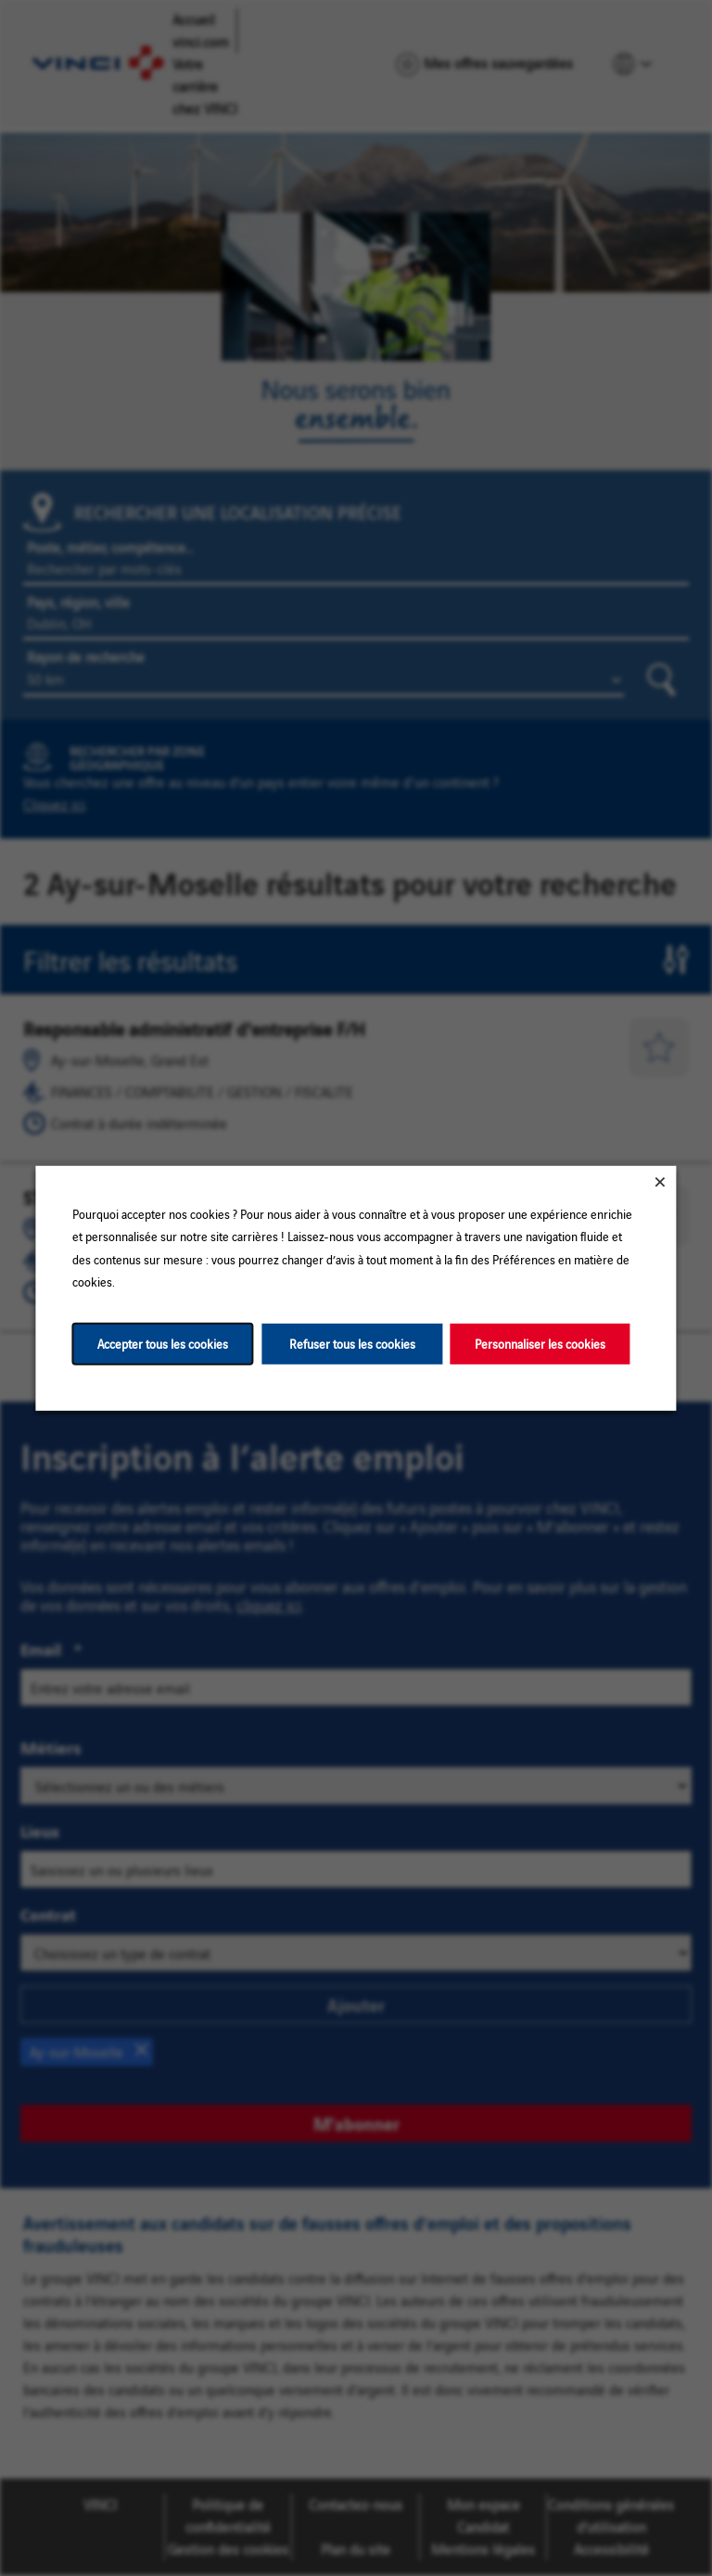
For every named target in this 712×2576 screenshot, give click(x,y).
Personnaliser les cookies (540, 1343)
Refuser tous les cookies (352, 1343)
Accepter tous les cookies (162, 1343)
